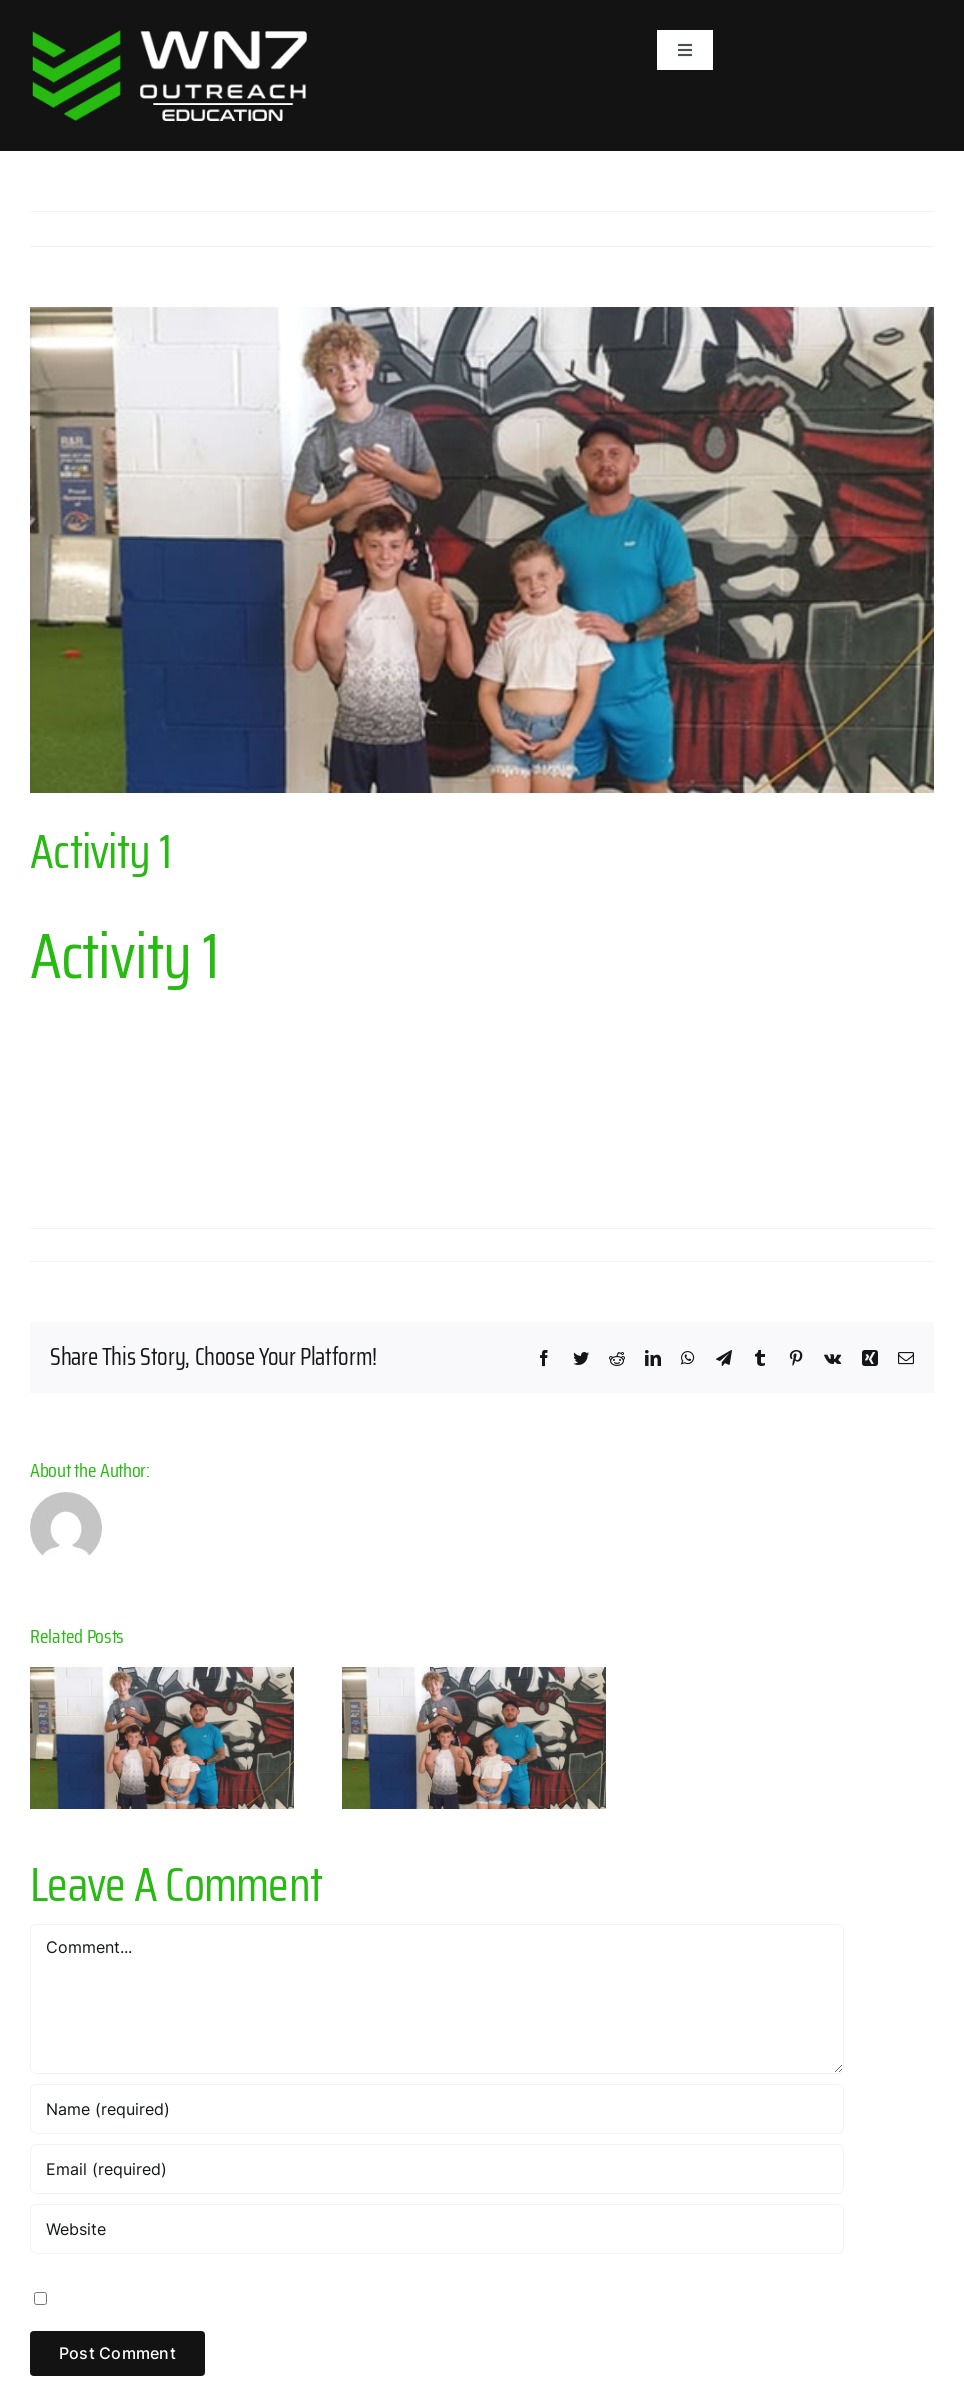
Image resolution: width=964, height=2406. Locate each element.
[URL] (437, 2229)
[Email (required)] (437, 2169)
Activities (256, 1245)
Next (899, 229)
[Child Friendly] (482, 549)
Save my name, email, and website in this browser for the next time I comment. (358, 2297)
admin (69, 1245)
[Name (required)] (437, 2109)
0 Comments (341, 1245)
